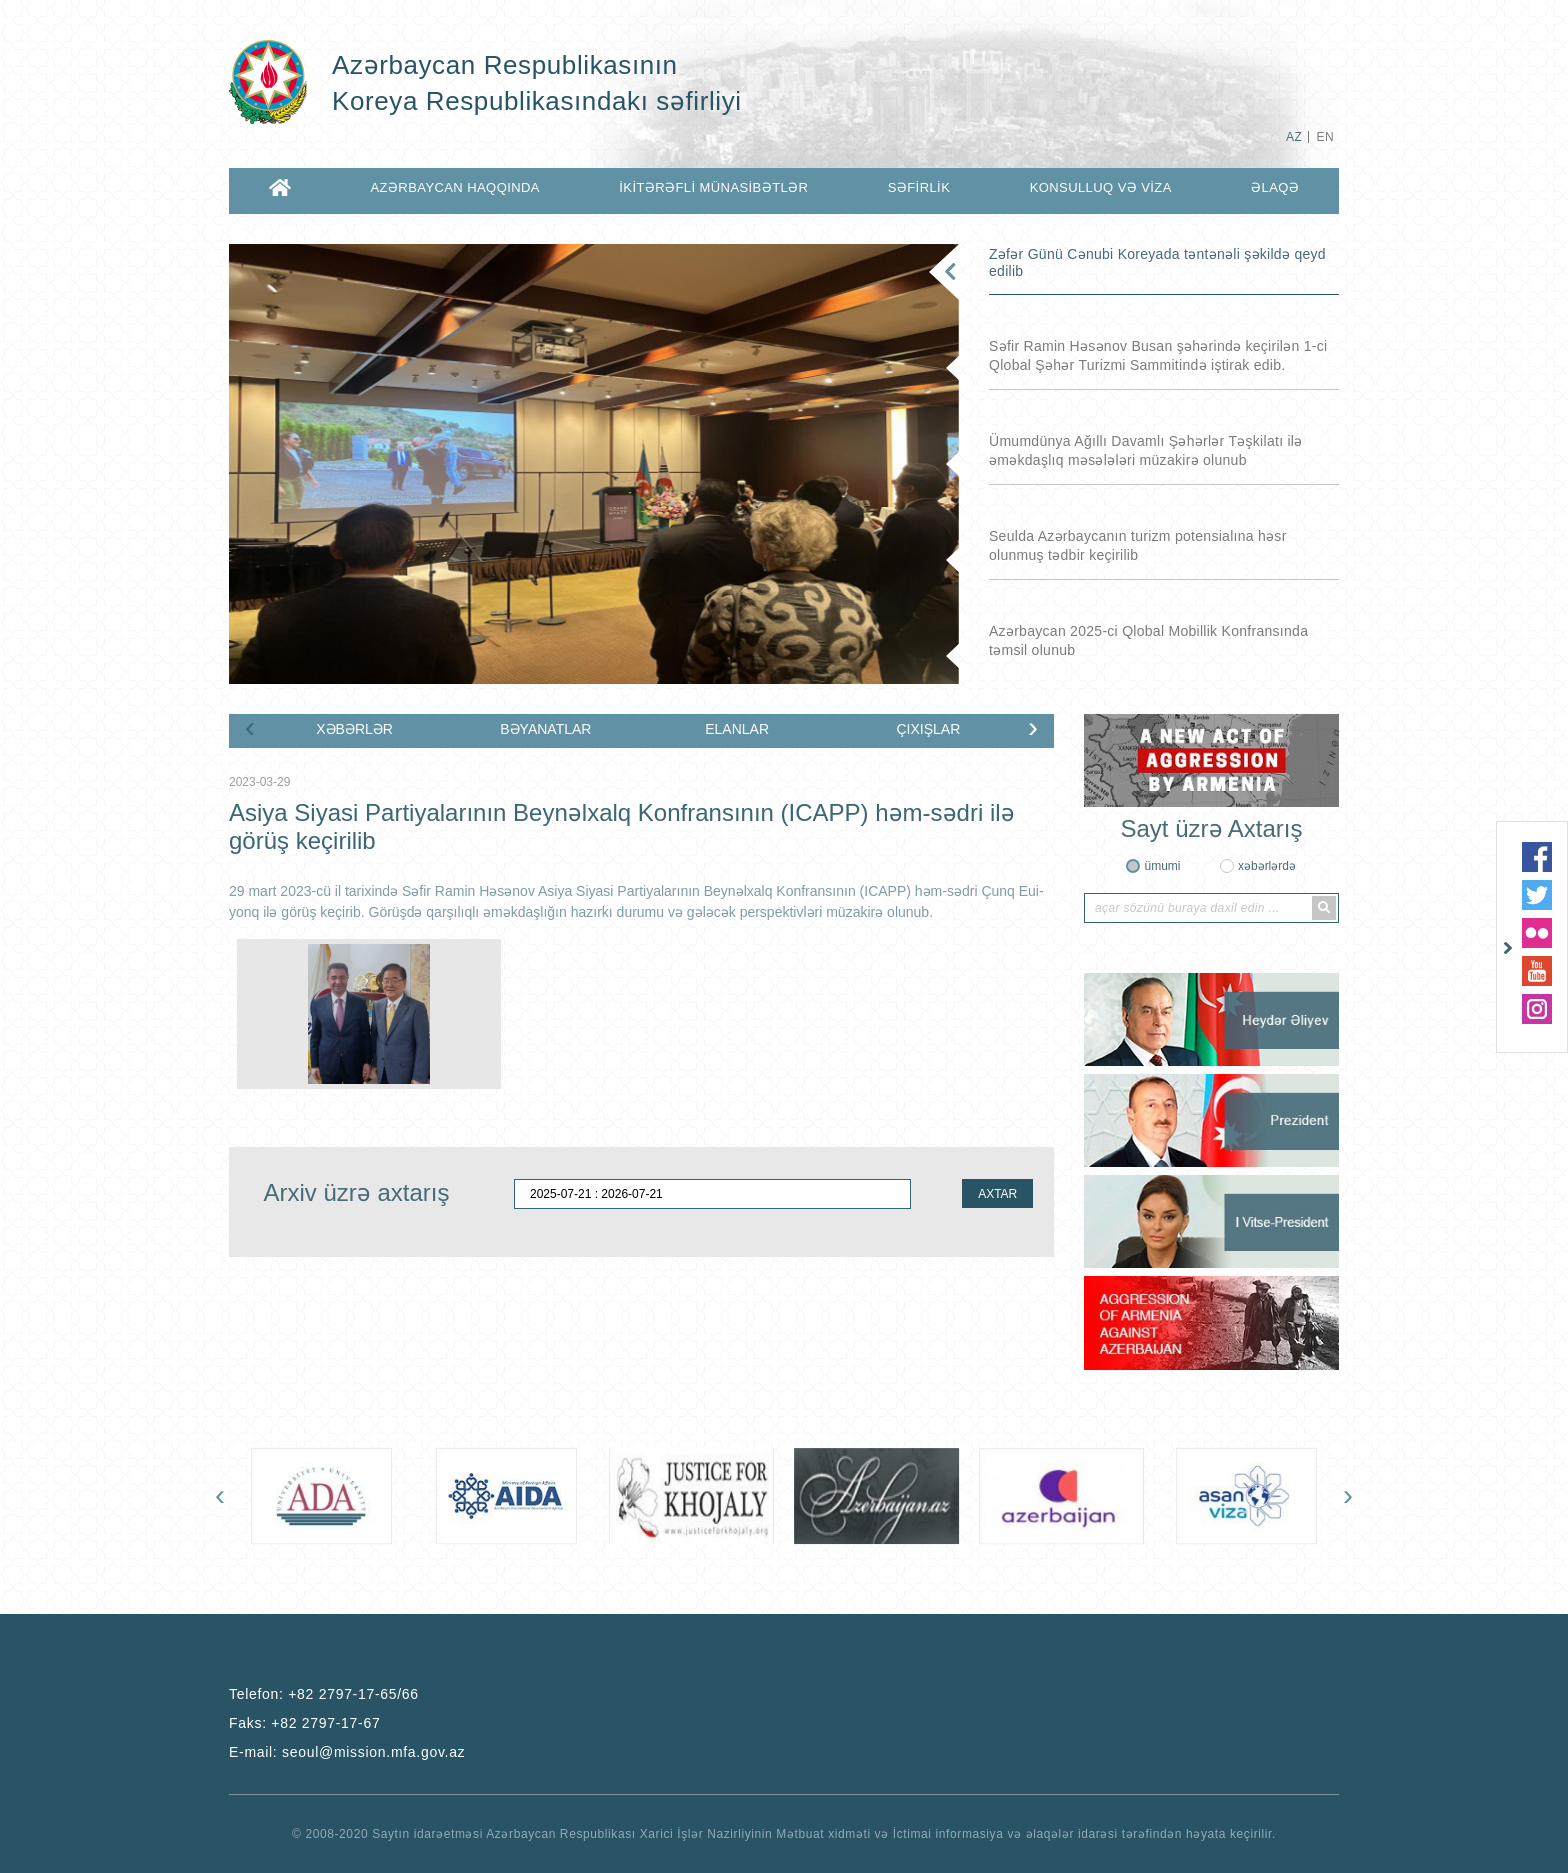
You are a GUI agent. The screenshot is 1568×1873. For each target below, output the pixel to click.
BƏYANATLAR (545, 729)
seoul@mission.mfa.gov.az (373, 1752)
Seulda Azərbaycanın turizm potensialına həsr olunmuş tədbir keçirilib (1138, 545)
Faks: (304, 1723)
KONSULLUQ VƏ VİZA (1101, 187)
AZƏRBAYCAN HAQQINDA (454, 187)
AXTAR (997, 1194)
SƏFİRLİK (919, 187)
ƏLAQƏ (1275, 187)
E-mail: (347, 1752)
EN (1325, 137)
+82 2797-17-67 (325, 1723)
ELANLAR (737, 729)
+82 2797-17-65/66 (353, 1694)
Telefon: (324, 1694)
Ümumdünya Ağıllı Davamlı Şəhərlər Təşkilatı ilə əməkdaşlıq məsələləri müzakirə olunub (1146, 450)
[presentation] (250, 727)
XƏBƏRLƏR (354, 729)
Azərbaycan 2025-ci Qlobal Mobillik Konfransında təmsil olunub (1148, 640)
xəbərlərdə (1267, 866)
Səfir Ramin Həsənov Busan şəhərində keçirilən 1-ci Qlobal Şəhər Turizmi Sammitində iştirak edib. (1158, 355)
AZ (1294, 137)
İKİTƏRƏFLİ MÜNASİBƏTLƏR (713, 187)
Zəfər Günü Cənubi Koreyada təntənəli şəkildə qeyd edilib (1157, 262)
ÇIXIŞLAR (928, 729)
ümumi (1162, 866)
